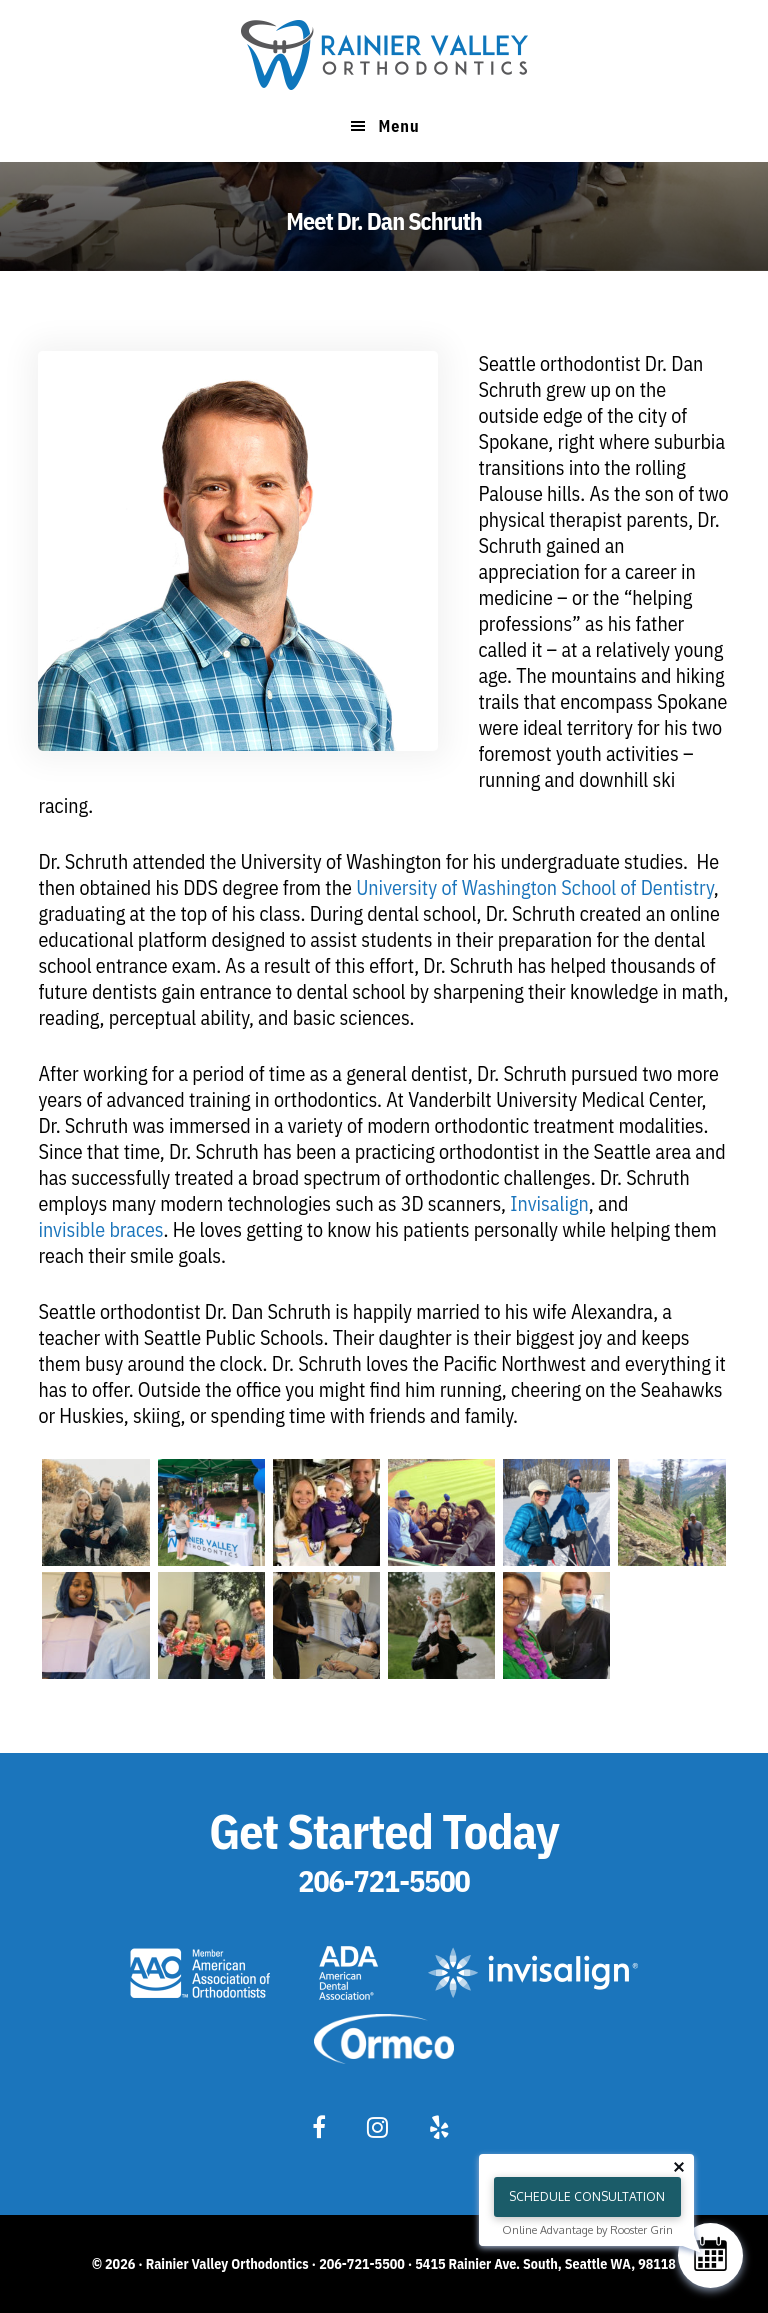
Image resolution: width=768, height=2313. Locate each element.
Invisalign (549, 1203)
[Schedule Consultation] (710, 2255)
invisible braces (100, 1229)
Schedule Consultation (587, 2196)
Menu (398, 126)
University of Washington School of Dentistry (535, 887)
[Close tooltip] (679, 2167)
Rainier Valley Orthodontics (383, 55)
